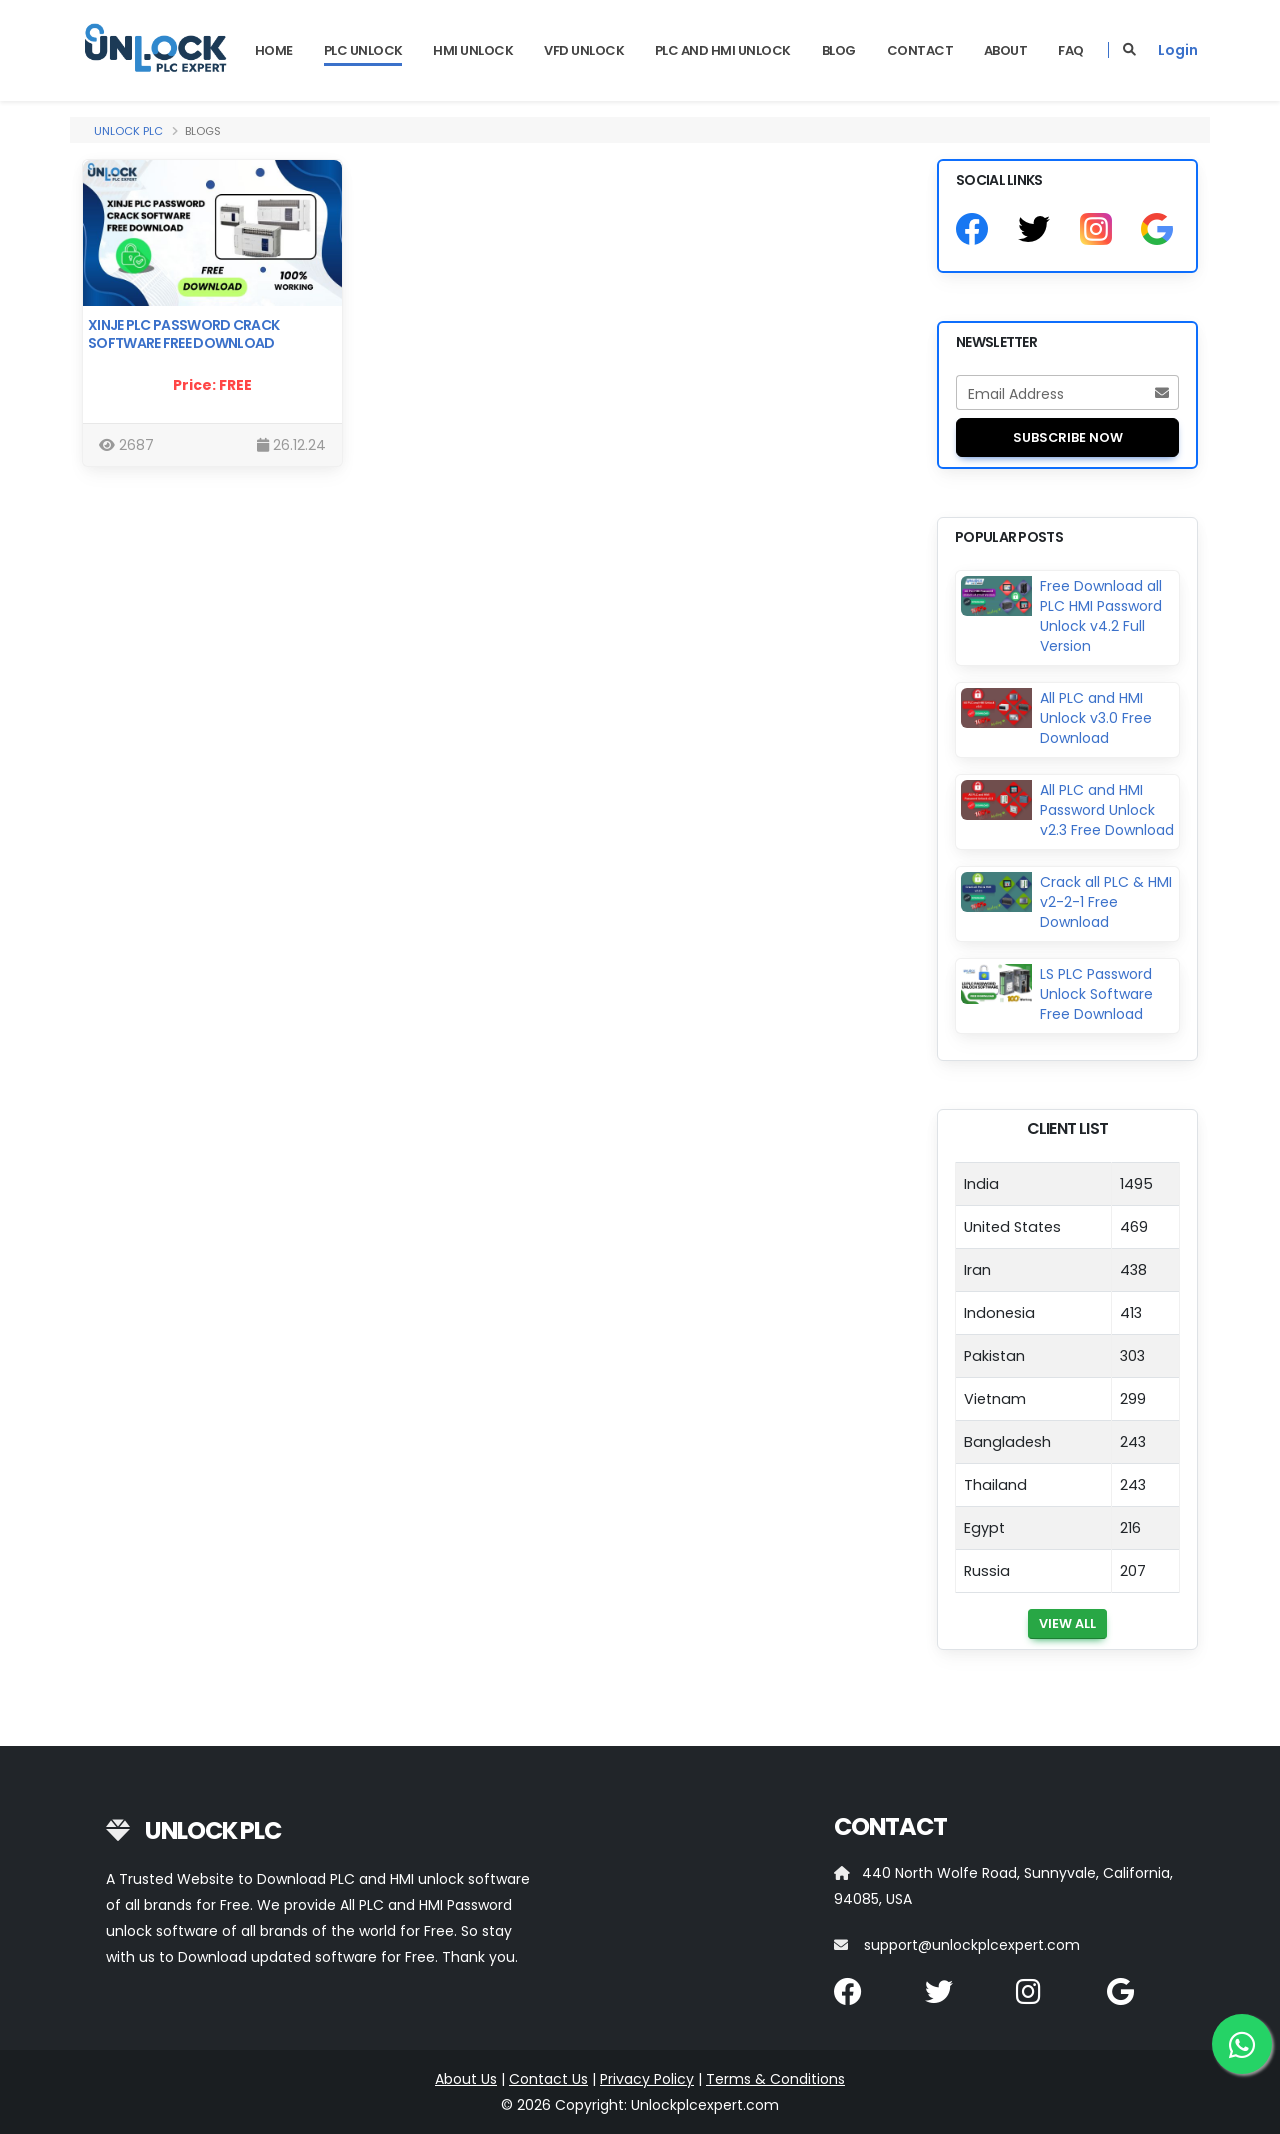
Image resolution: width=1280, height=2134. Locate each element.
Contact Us (548, 2079)
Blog (839, 50)
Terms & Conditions (775, 2079)
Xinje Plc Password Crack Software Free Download (183, 334)
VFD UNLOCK (584, 50)
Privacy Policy (647, 2079)
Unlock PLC (128, 131)
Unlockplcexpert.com (705, 2105)
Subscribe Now (1068, 437)
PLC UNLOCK (363, 50)
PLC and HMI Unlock (723, 50)
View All (1067, 1623)
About (1006, 50)
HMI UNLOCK (473, 50)
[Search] (1129, 50)
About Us (466, 2079)
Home (274, 50)
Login (1178, 50)
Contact (920, 50)
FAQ (1071, 50)
